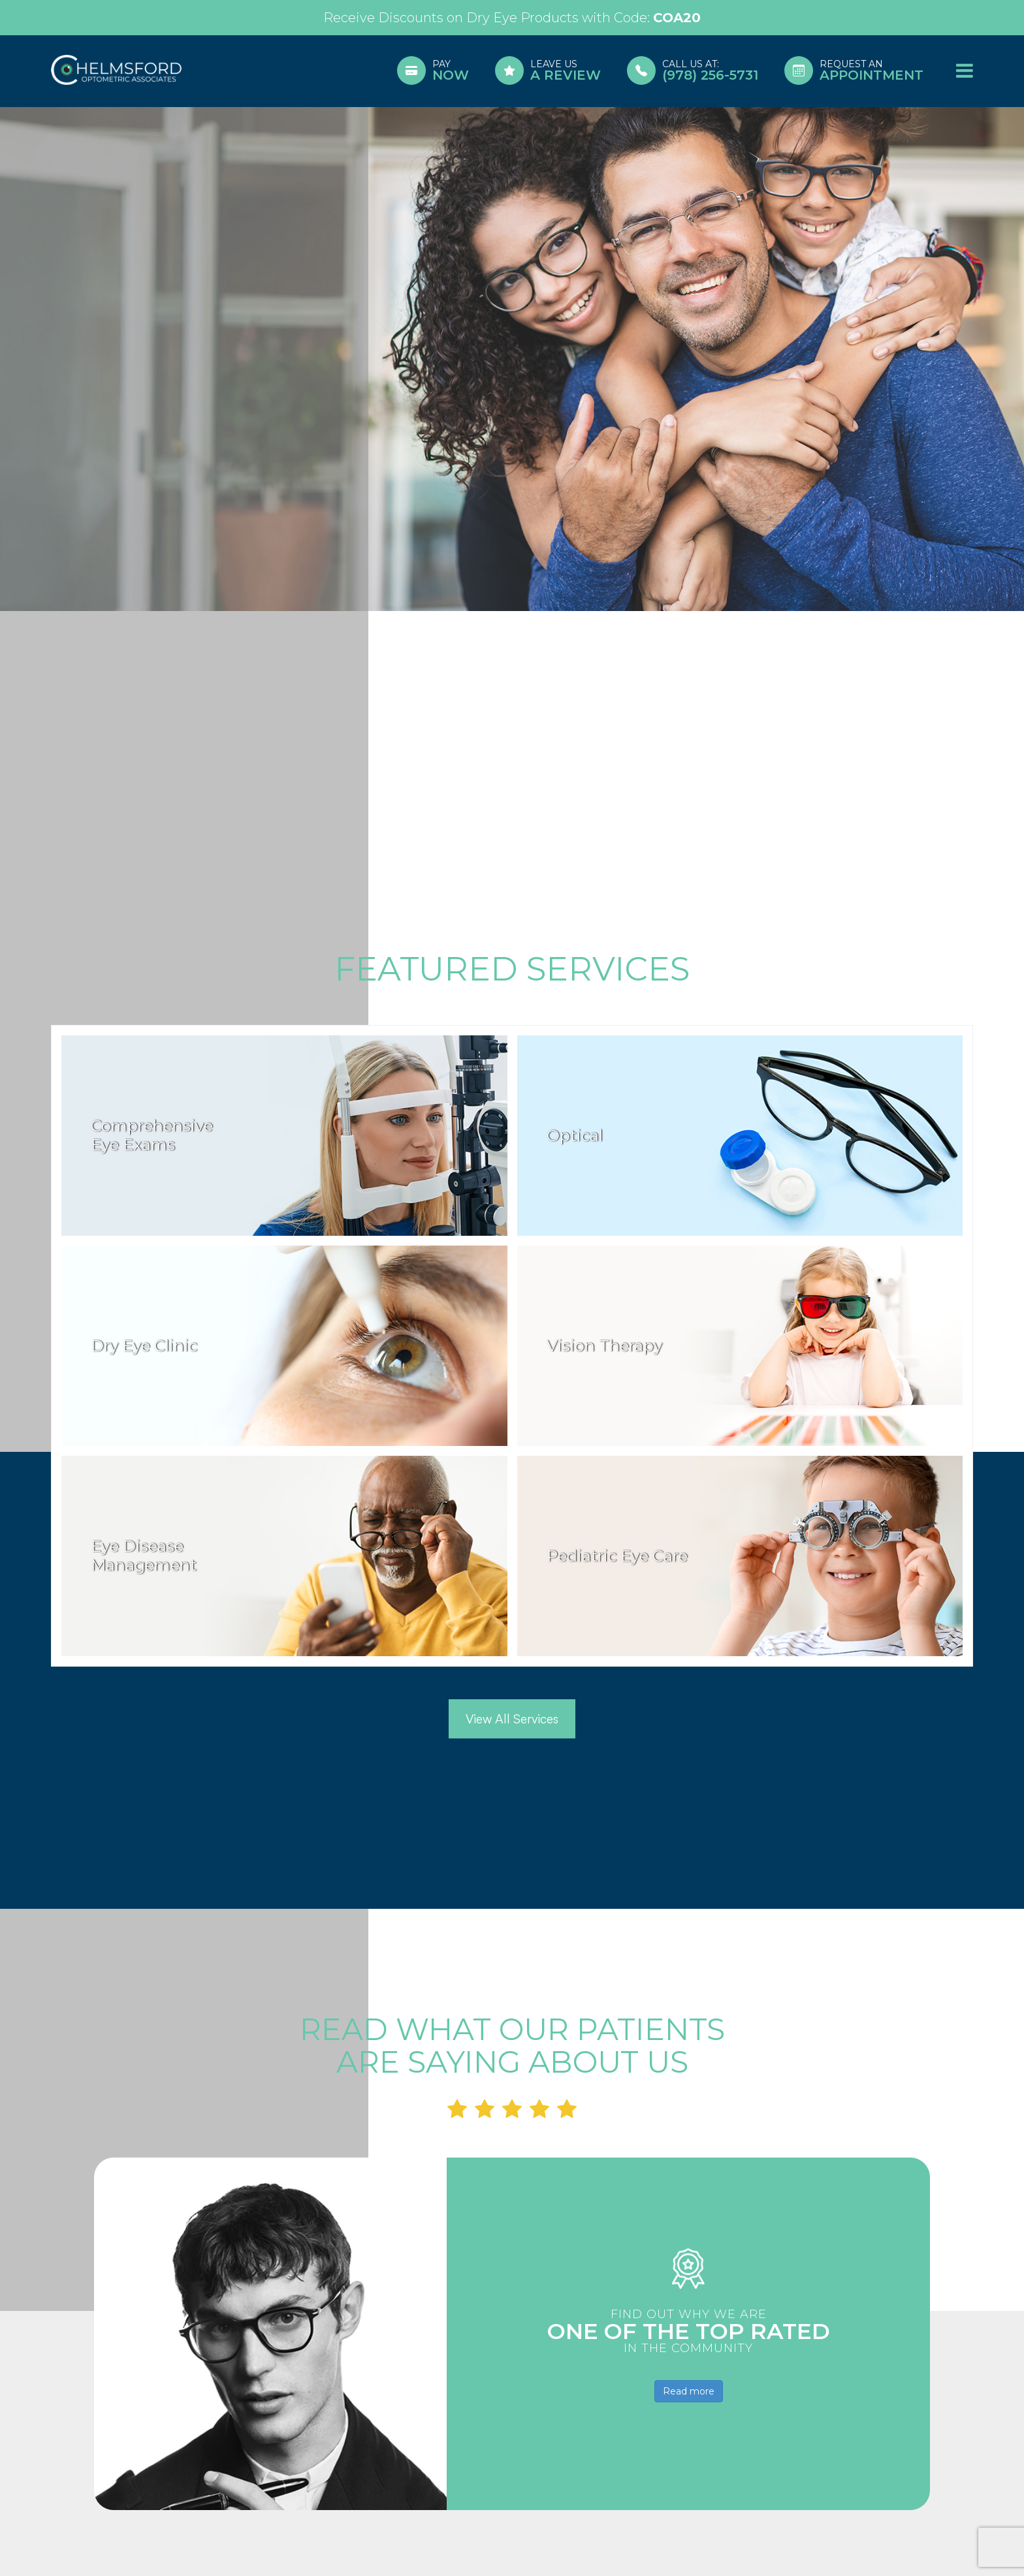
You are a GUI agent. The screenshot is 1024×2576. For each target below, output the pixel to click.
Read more (688, 2391)
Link (512, 18)
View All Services (512, 1718)
